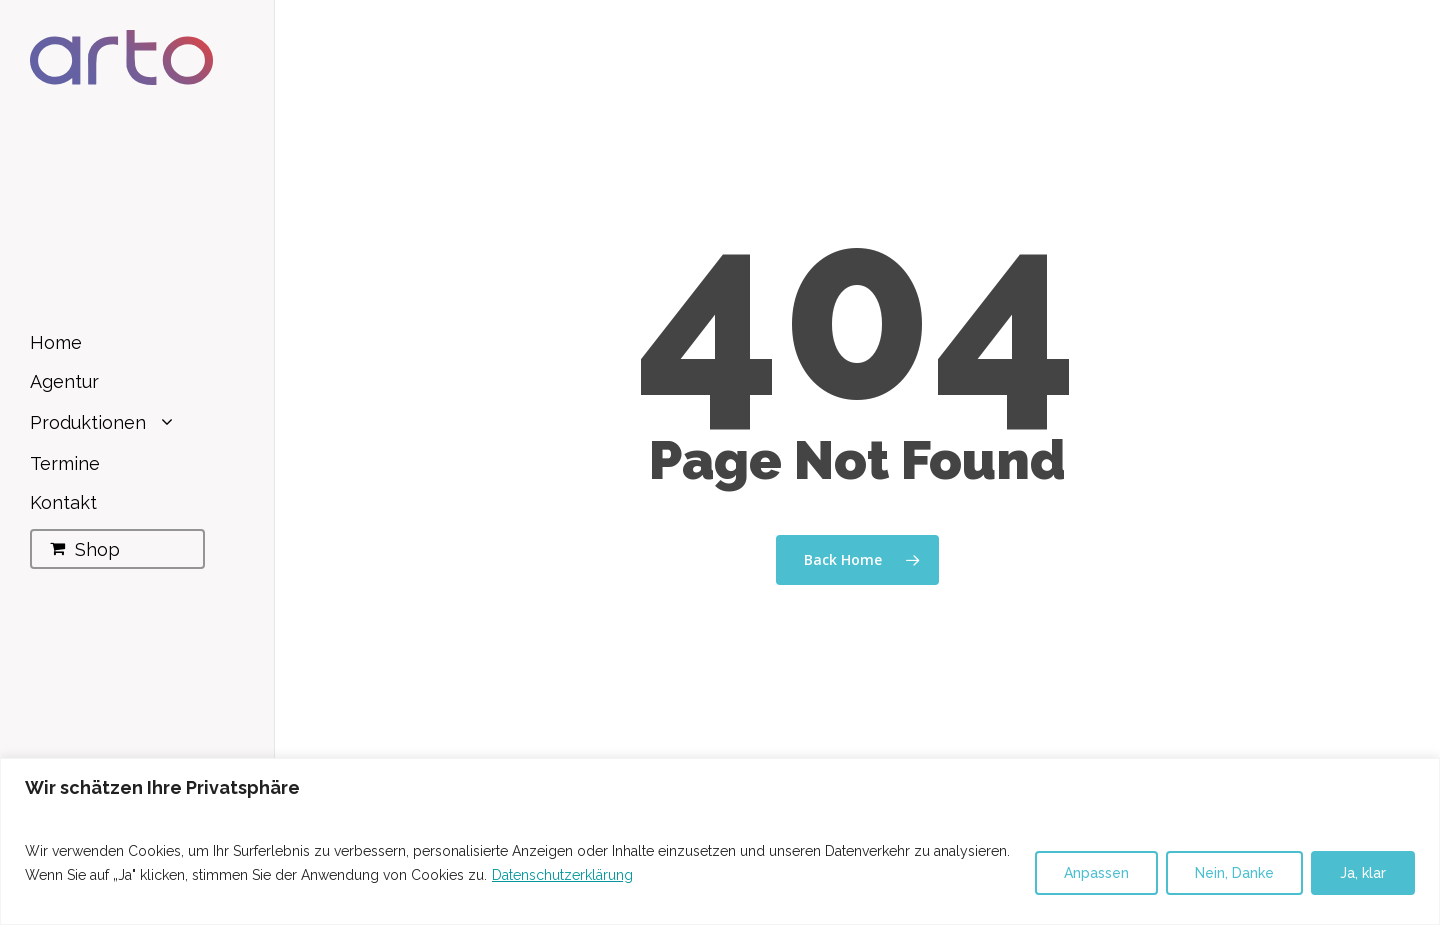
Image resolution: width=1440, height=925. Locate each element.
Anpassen (1096, 873)
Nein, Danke (1234, 873)
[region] (720, 841)
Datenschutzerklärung (562, 875)
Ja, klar (1363, 873)
